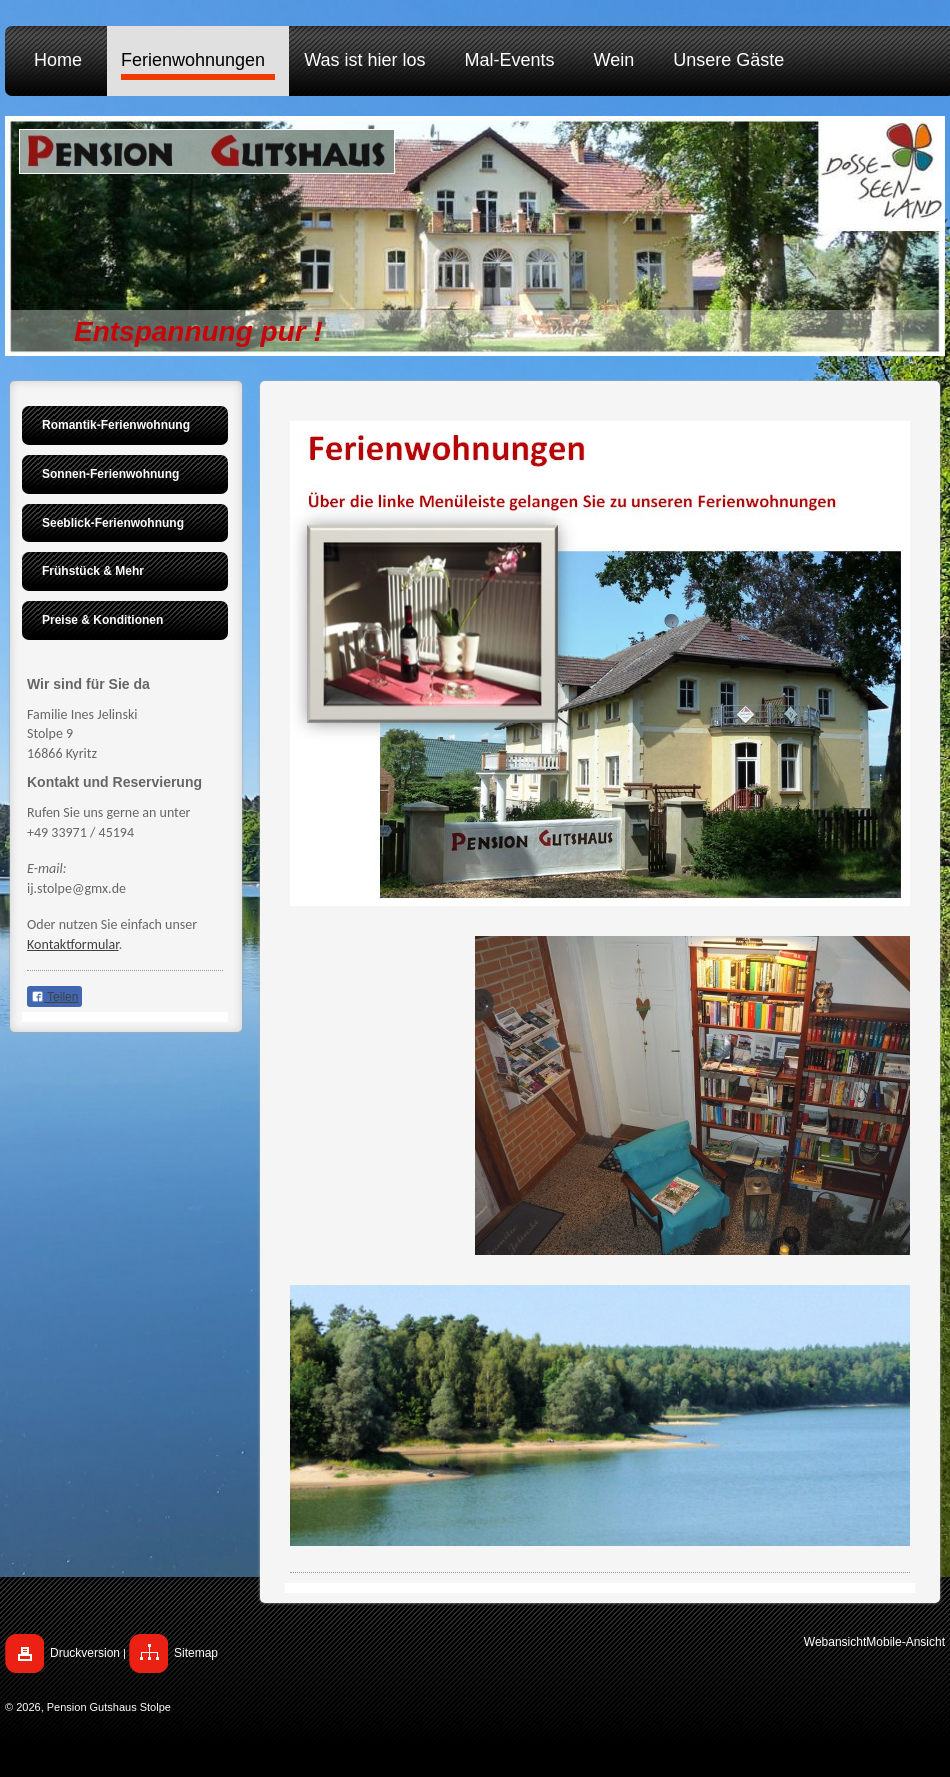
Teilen (54, 997)
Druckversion (85, 1653)
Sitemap (196, 1653)
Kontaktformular (73, 944)
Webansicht (835, 1642)
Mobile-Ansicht (905, 1642)
